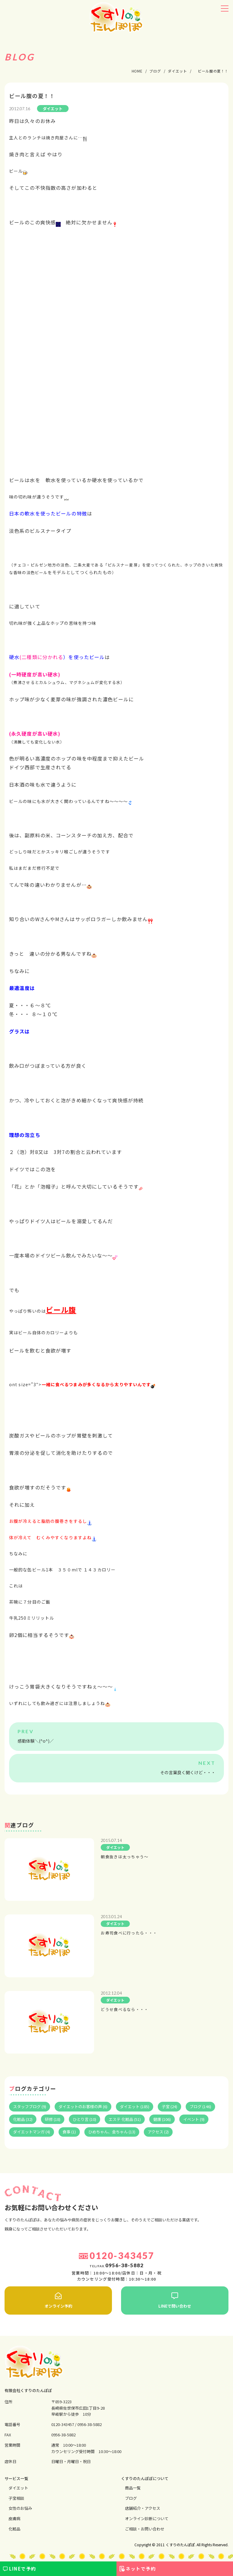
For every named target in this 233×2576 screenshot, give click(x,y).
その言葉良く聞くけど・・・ (187, 1772)
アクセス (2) (158, 2132)
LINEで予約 (22, 2568)
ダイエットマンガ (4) (31, 2132)
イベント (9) (193, 2119)
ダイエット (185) (134, 2106)
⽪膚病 (14, 2518)
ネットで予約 (141, 2568)
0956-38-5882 (89, 2424)
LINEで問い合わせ (174, 2300)
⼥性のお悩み (20, 2508)
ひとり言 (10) (84, 2119)
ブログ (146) (200, 2106)
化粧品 (14, 2529)
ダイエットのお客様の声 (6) (83, 2106)
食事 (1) (69, 2132)
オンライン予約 (58, 2300)
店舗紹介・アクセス (142, 2508)
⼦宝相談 (16, 2498)
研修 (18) (52, 2119)
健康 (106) (162, 2119)
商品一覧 (133, 2488)
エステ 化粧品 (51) (125, 2119)
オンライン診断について (146, 2518)
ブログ (131, 2498)
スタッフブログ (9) (29, 2106)
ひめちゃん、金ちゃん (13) (111, 2132)
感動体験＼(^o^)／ (36, 1741)
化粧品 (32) (22, 2119)
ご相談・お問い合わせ (144, 2529)
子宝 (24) (169, 2106)
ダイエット (18, 2488)
